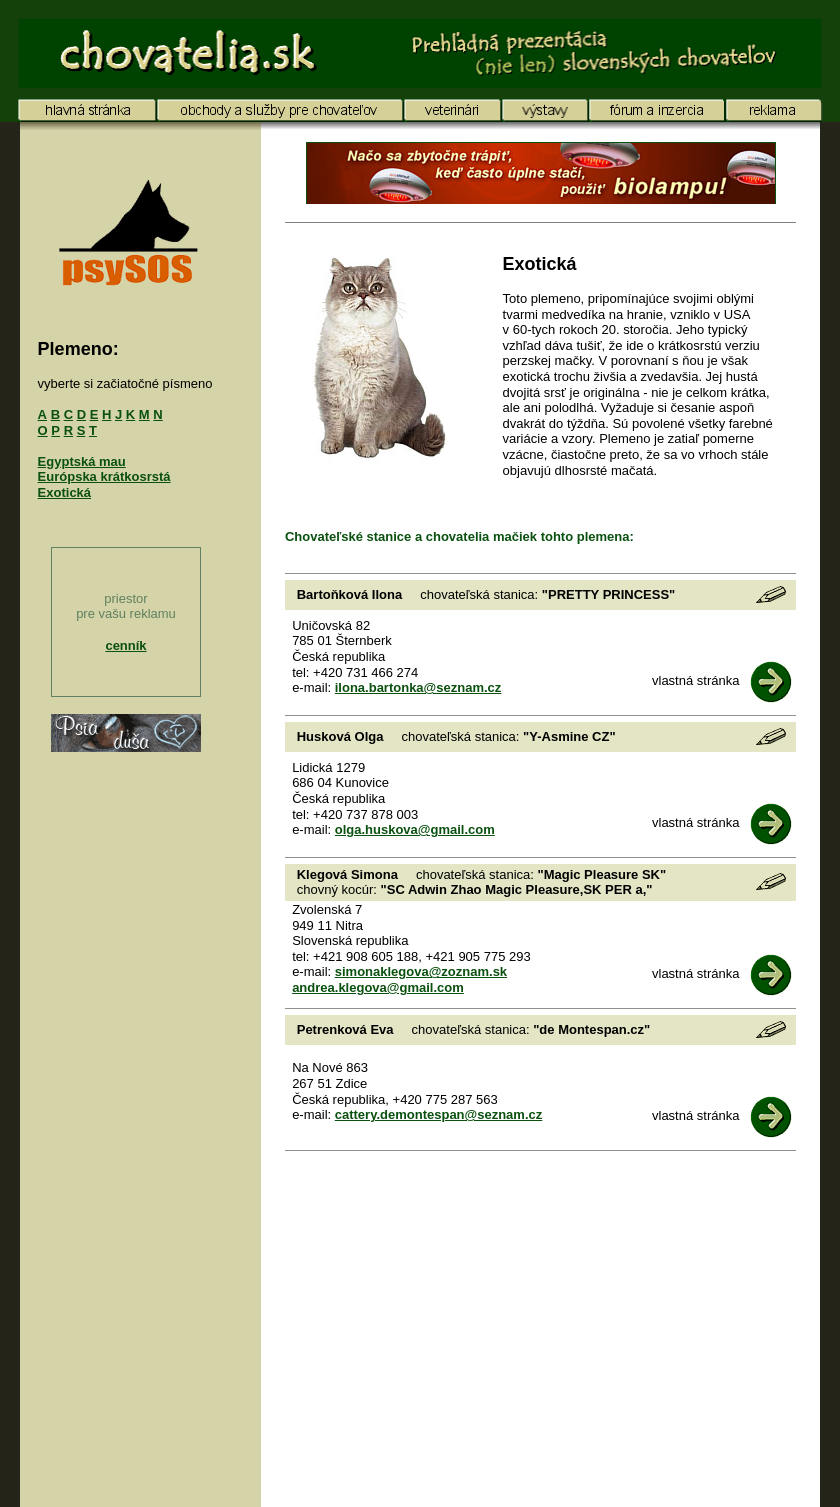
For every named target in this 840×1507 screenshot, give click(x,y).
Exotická (64, 492)
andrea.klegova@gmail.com (378, 987)
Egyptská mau (82, 461)
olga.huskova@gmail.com (415, 829)
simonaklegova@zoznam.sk (421, 971)
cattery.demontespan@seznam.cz (439, 1114)
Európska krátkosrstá (104, 476)
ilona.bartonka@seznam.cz (418, 687)
